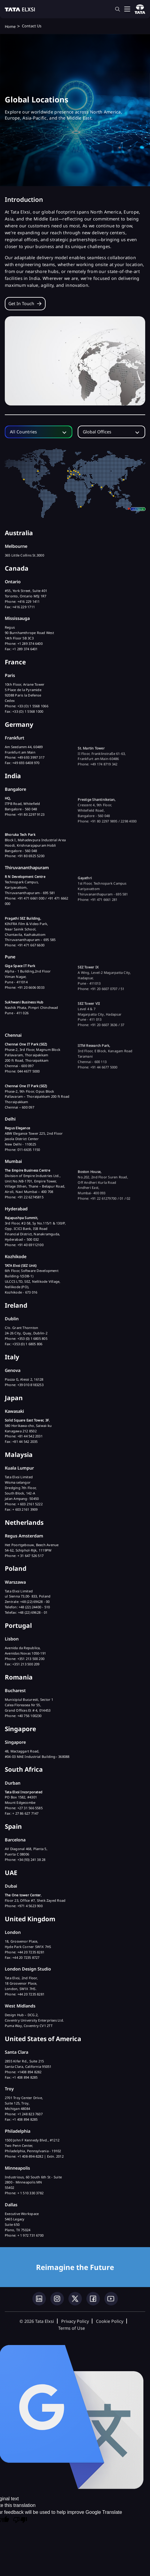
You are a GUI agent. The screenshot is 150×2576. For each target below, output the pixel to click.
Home (10, 26)
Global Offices (97, 432)
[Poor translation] (20, 2520)
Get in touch (21, 303)
